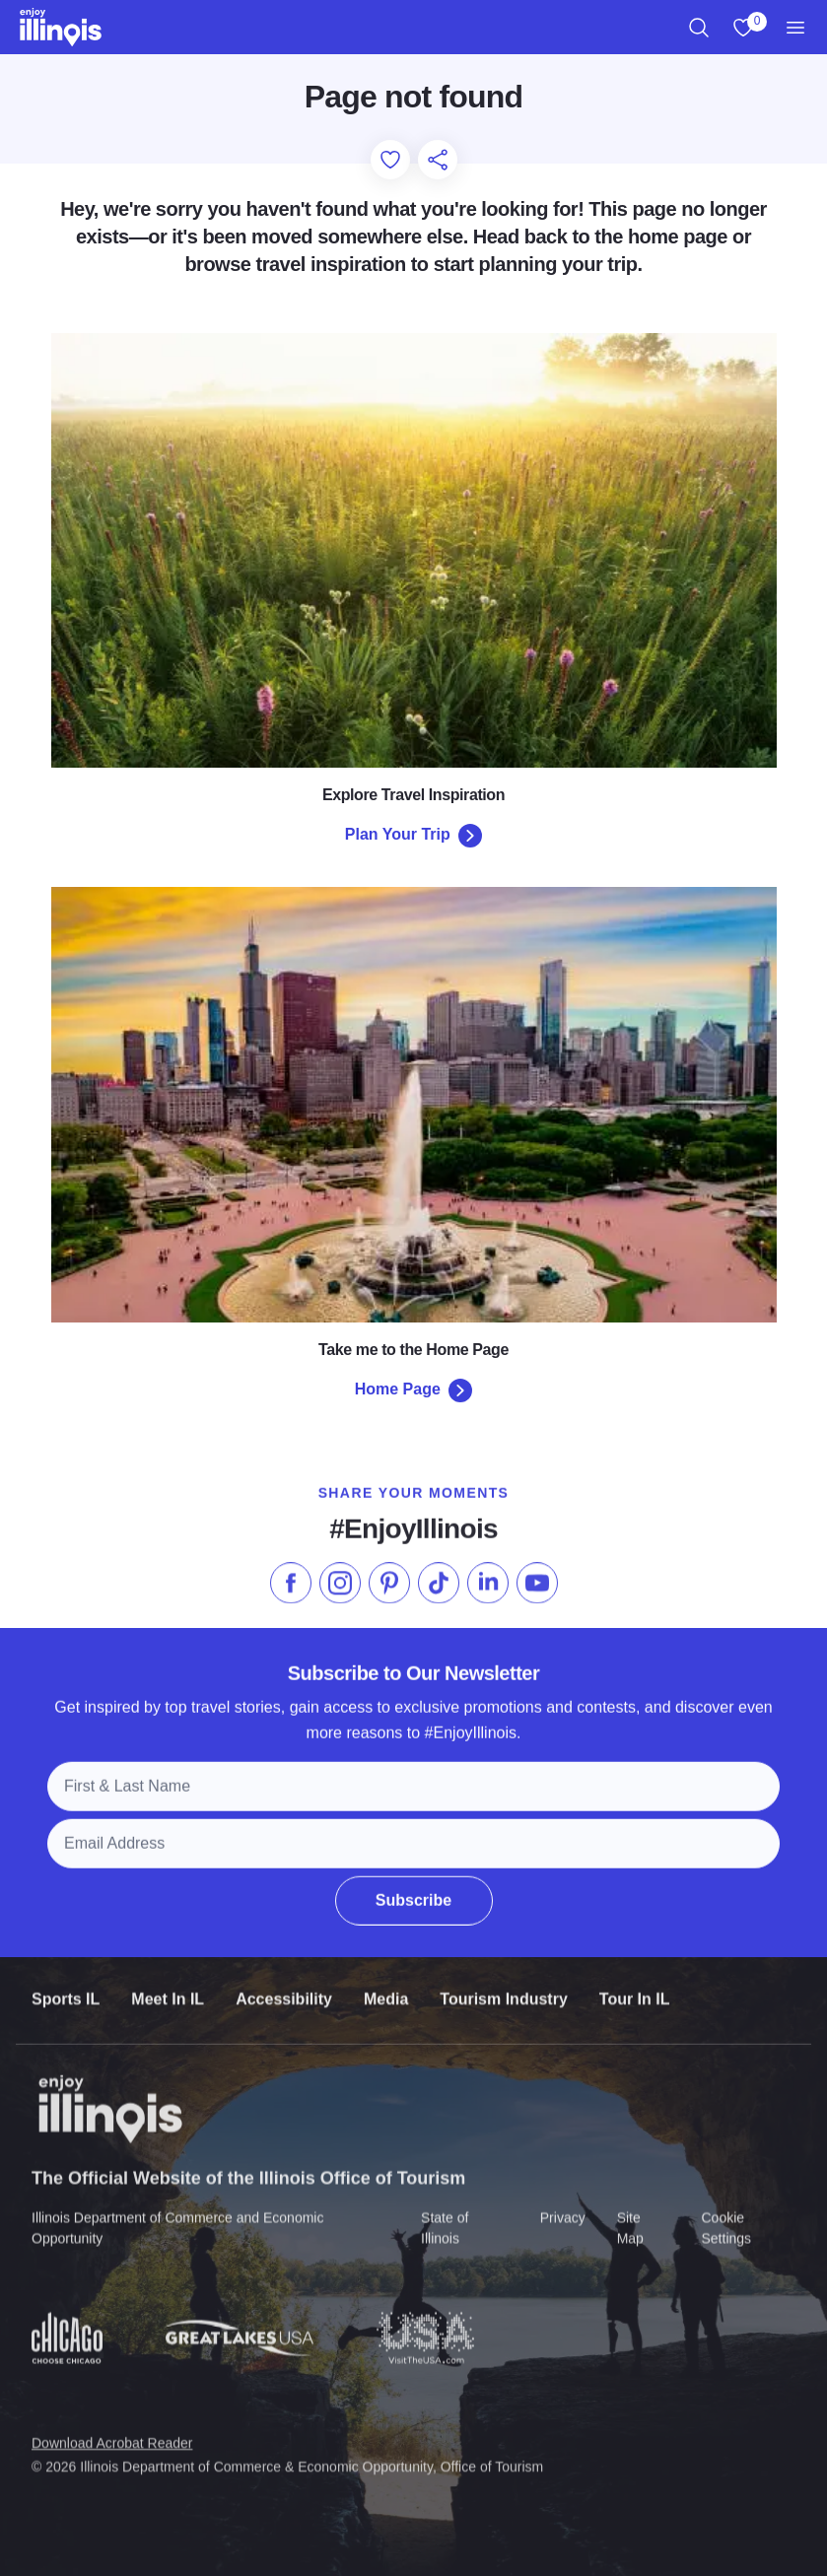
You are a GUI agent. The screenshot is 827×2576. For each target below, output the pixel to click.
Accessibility (284, 1990)
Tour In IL (634, 1990)
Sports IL (66, 1990)
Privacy (563, 2206)
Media (386, 1990)
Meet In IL (167, 1990)
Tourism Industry (504, 1990)
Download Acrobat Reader (112, 2431)
